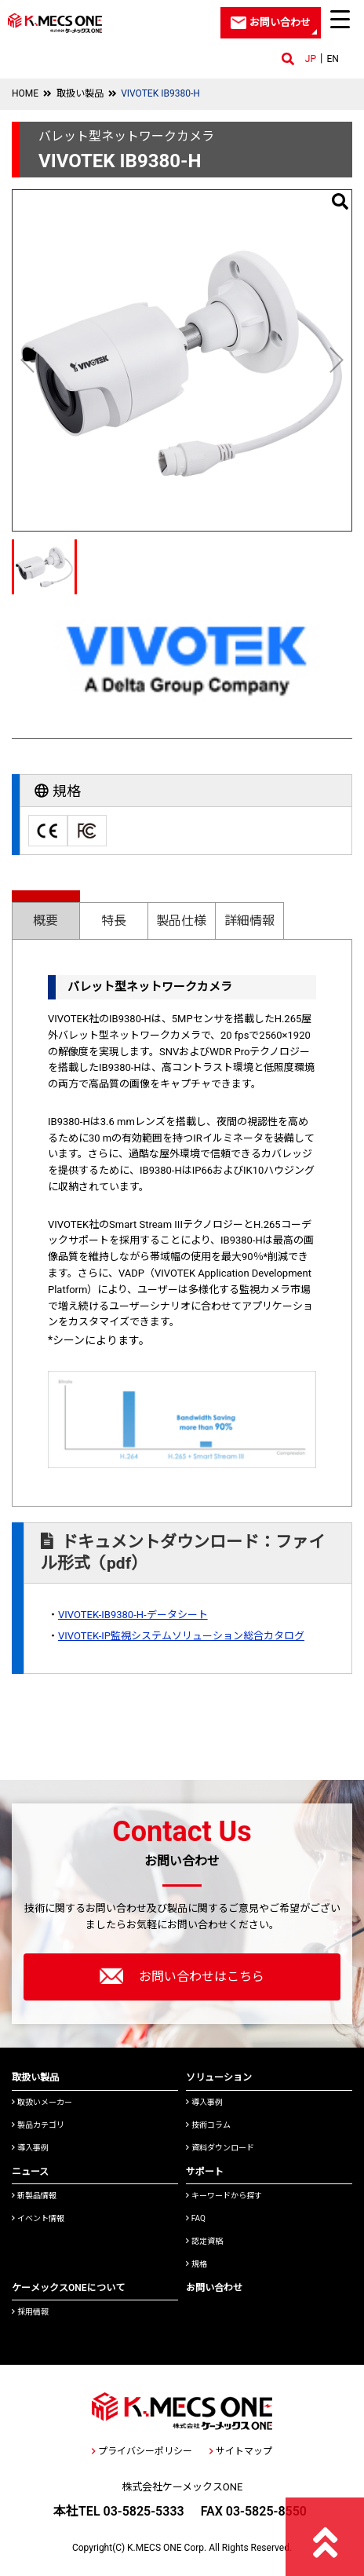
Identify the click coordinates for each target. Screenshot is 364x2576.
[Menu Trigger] (339, 18)
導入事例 (30, 2147)
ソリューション (219, 2077)
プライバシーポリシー (142, 2451)
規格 (196, 2264)
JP (310, 58)
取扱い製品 (80, 93)
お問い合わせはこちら (182, 1976)
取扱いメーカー (42, 2102)
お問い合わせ (214, 2287)
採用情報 (30, 2311)
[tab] (46, 914)
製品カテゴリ (38, 2125)
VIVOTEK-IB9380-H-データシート (133, 1615)
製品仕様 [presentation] (181, 920)
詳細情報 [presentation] (249, 920)
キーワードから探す (224, 2195)
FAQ (196, 2218)
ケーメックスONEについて (68, 2287)
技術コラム (208, 2125)
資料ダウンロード (220, 2147)
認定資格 (204, 2241)
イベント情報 (38, 2218)
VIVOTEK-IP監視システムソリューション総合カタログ (181, 1636)
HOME (25, 93)
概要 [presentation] (45, 920)
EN (332, 58)
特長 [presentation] (113, 920)
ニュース (30, 2171)
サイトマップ (240, 2451)
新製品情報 (34, 2195)
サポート (205, 2171)
